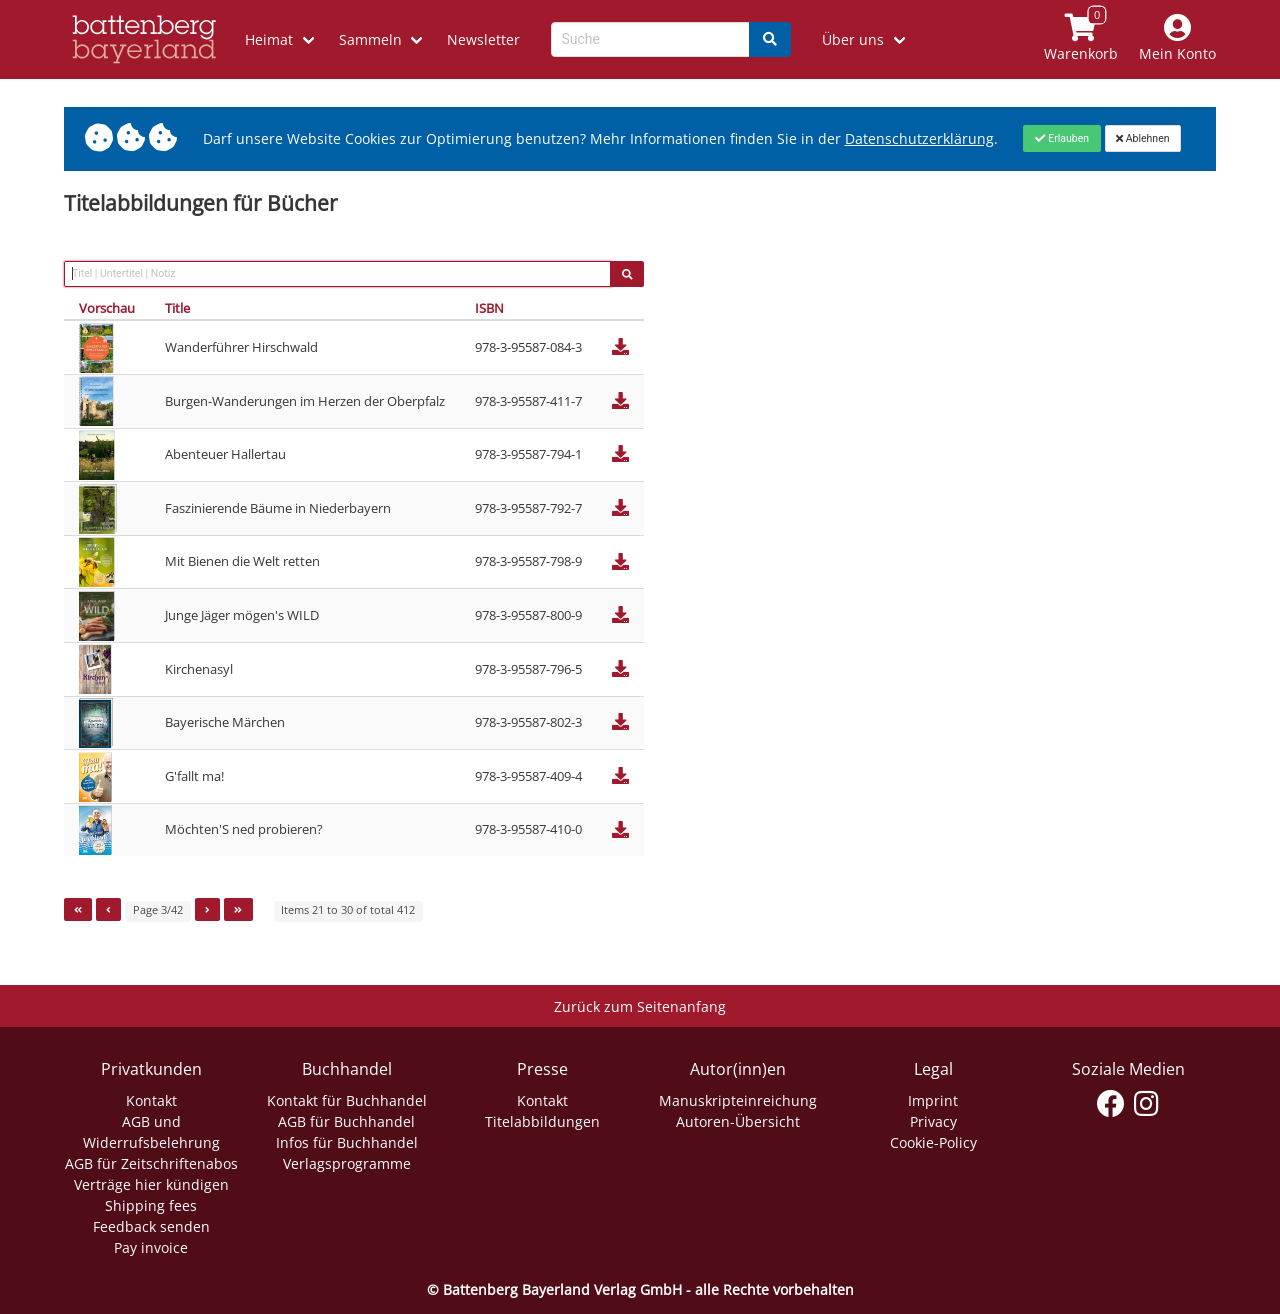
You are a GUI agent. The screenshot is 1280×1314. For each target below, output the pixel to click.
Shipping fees (151, 1205)
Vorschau (107, 308)
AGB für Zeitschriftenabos (151, 1163)
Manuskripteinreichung (738, 1100)
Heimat (269, 39)
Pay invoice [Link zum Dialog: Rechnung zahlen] (151, 1247)
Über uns (853, 39)
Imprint (933, 1100)
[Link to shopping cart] (1081, 39)
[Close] (1061, 138)
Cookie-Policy (933, 1142)
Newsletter (483, 39)
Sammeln (370, 39)
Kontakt (151, 1100)
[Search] (770, 39)
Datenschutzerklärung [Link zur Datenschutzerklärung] (919, 138)
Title (177, 308)
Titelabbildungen (542, 1121)
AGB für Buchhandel (346, 1121)
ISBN (489, 308)
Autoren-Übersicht (738, 1121)
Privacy (933, 1121)
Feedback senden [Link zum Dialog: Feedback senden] (151, 1226)
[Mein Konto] (1178, 39)
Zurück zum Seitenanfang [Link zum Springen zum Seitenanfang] (640, 1006)
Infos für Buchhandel (347, 1142)
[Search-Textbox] (650, 39)
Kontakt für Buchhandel (347, 1100)
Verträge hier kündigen (151, 1184)
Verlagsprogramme (347, 1163)
